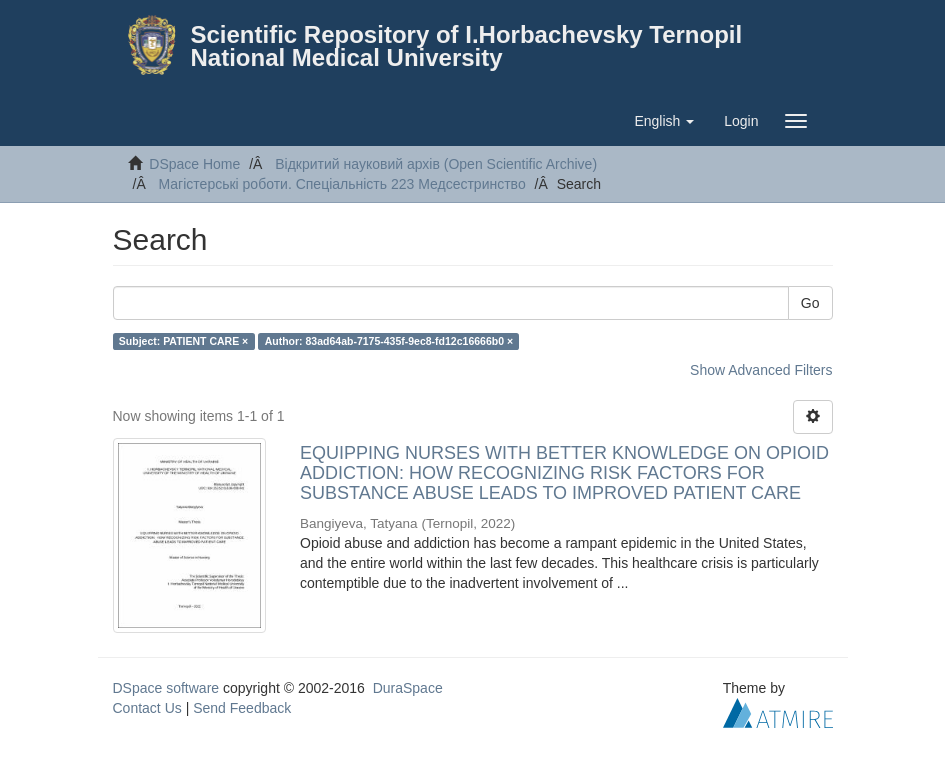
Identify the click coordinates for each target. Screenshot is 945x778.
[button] (664, 121)
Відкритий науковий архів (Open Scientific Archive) (436, 164)
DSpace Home (194, 164)
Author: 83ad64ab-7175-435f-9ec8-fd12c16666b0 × (389, 341)
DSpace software (166, 688)
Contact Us (147, 708)
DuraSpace (408, 688)
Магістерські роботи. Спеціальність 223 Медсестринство (342, 184)
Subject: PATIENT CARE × (183, 341)
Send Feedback (242, 708)
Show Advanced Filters (761, 370)
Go (810, 303)
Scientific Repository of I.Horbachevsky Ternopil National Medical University (467, 46)
